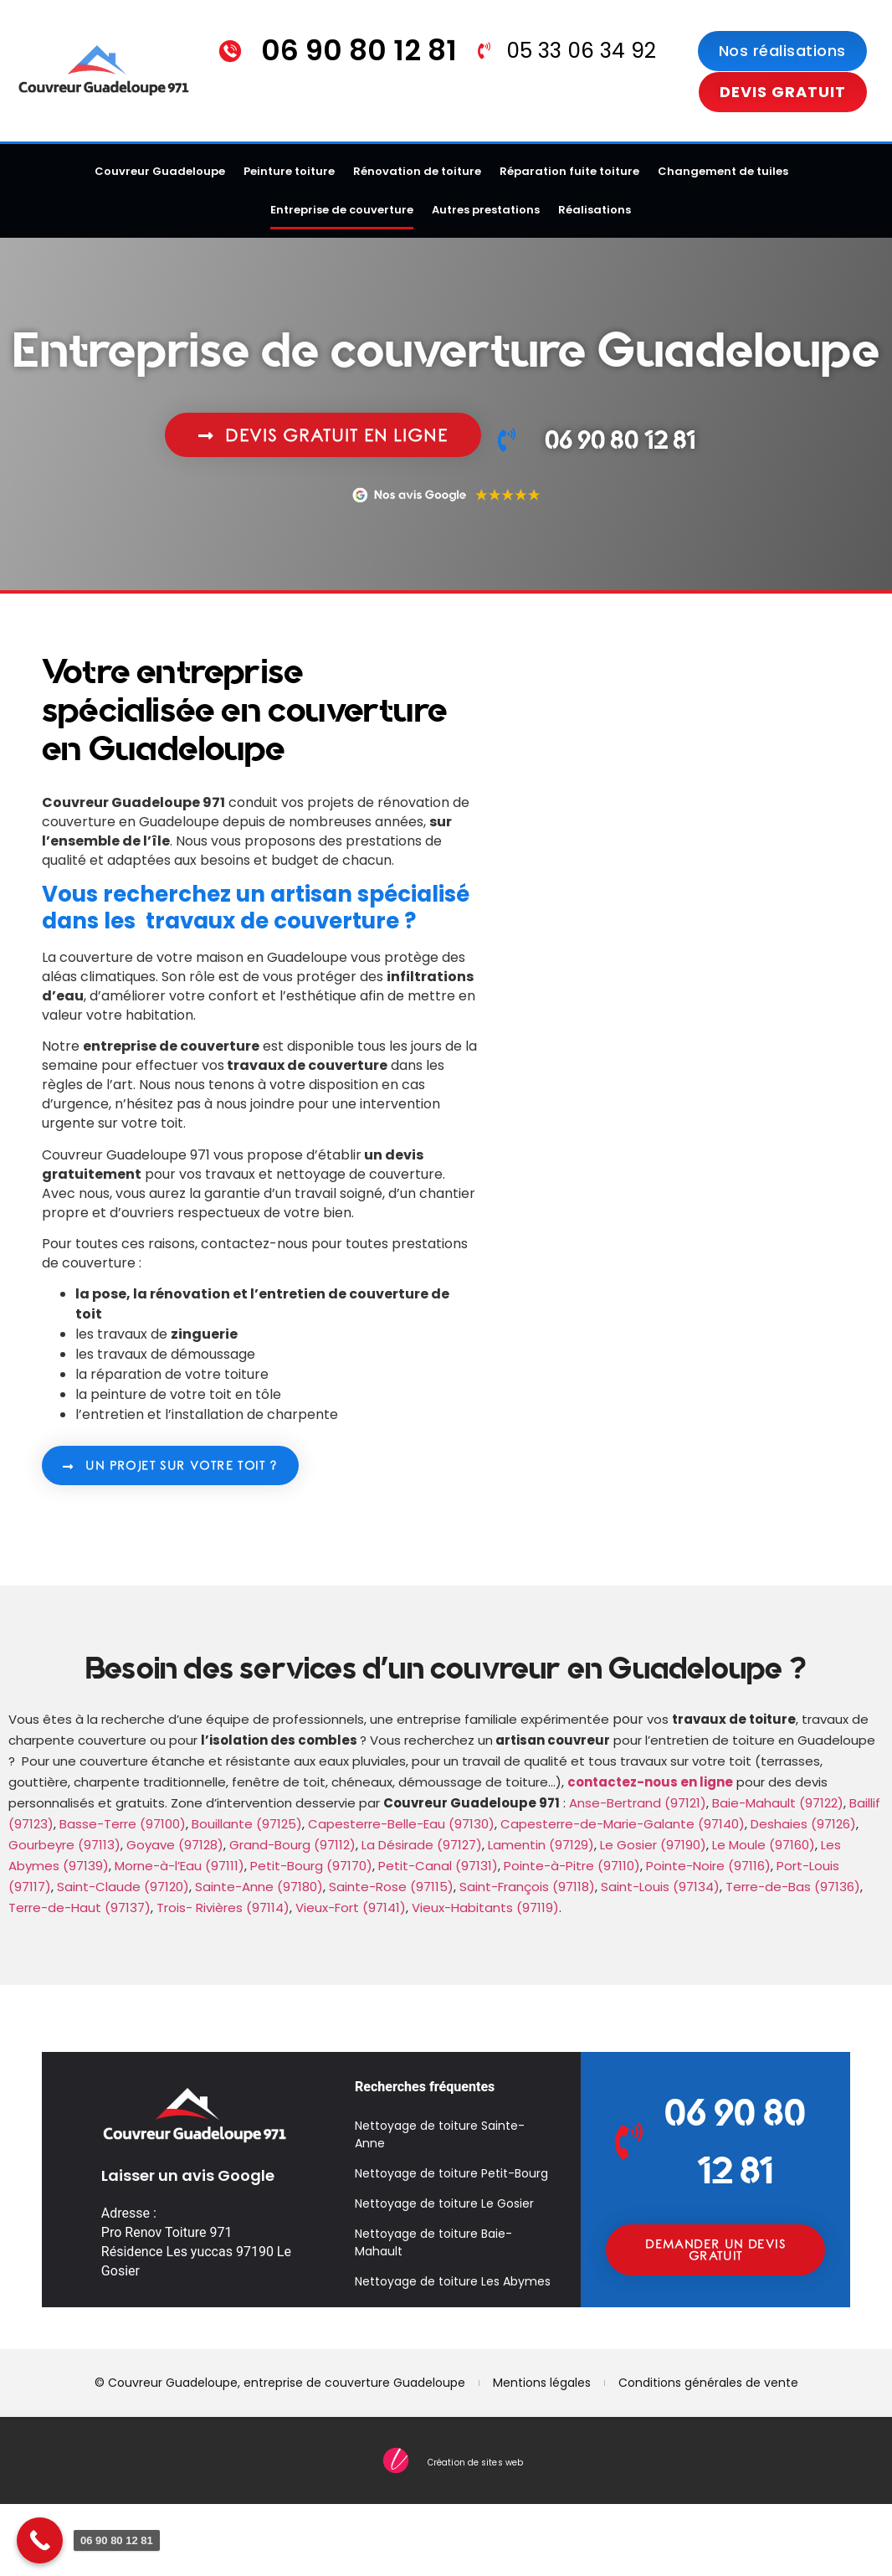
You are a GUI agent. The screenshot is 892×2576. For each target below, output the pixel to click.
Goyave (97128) (174, 1845)
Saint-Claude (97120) (123, 1886)
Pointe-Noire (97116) (708, 1865)
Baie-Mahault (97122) (777, 1803)
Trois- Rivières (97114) (223, 1907)
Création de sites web (475, 2462)
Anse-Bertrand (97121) (637, 1803)
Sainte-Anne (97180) (259, 1886)
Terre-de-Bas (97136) (792, 1886)
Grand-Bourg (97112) (292, 1845)
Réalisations (594, 210)
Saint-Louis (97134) (660, 1886)
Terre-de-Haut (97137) (79, 1907)
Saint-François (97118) (527, 1886)
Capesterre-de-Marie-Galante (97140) (622, 1824)
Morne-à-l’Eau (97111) (179, 1865)
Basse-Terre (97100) (122, 1824)
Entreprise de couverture (341, 210)
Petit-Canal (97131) (438, 1865)
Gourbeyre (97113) (64, 1845)
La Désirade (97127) (421, 1845)
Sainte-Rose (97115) (391, 1886)
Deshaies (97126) (803, 1824)
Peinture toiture (289, 171)
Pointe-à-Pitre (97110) (572, 1865)
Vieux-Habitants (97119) (485, 1907)
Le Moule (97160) (763, 1845)
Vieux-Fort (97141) (350, 1907)
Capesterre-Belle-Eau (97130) (401, 1824)
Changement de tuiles (723, 171)
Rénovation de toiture (417, 171)
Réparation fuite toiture (569, 171)
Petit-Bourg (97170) (311, 1865)
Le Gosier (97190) (653, 1845)
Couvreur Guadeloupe (160, 171)
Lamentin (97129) (541, 1845)
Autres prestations (486, 210)
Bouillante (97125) (247, 1824)
